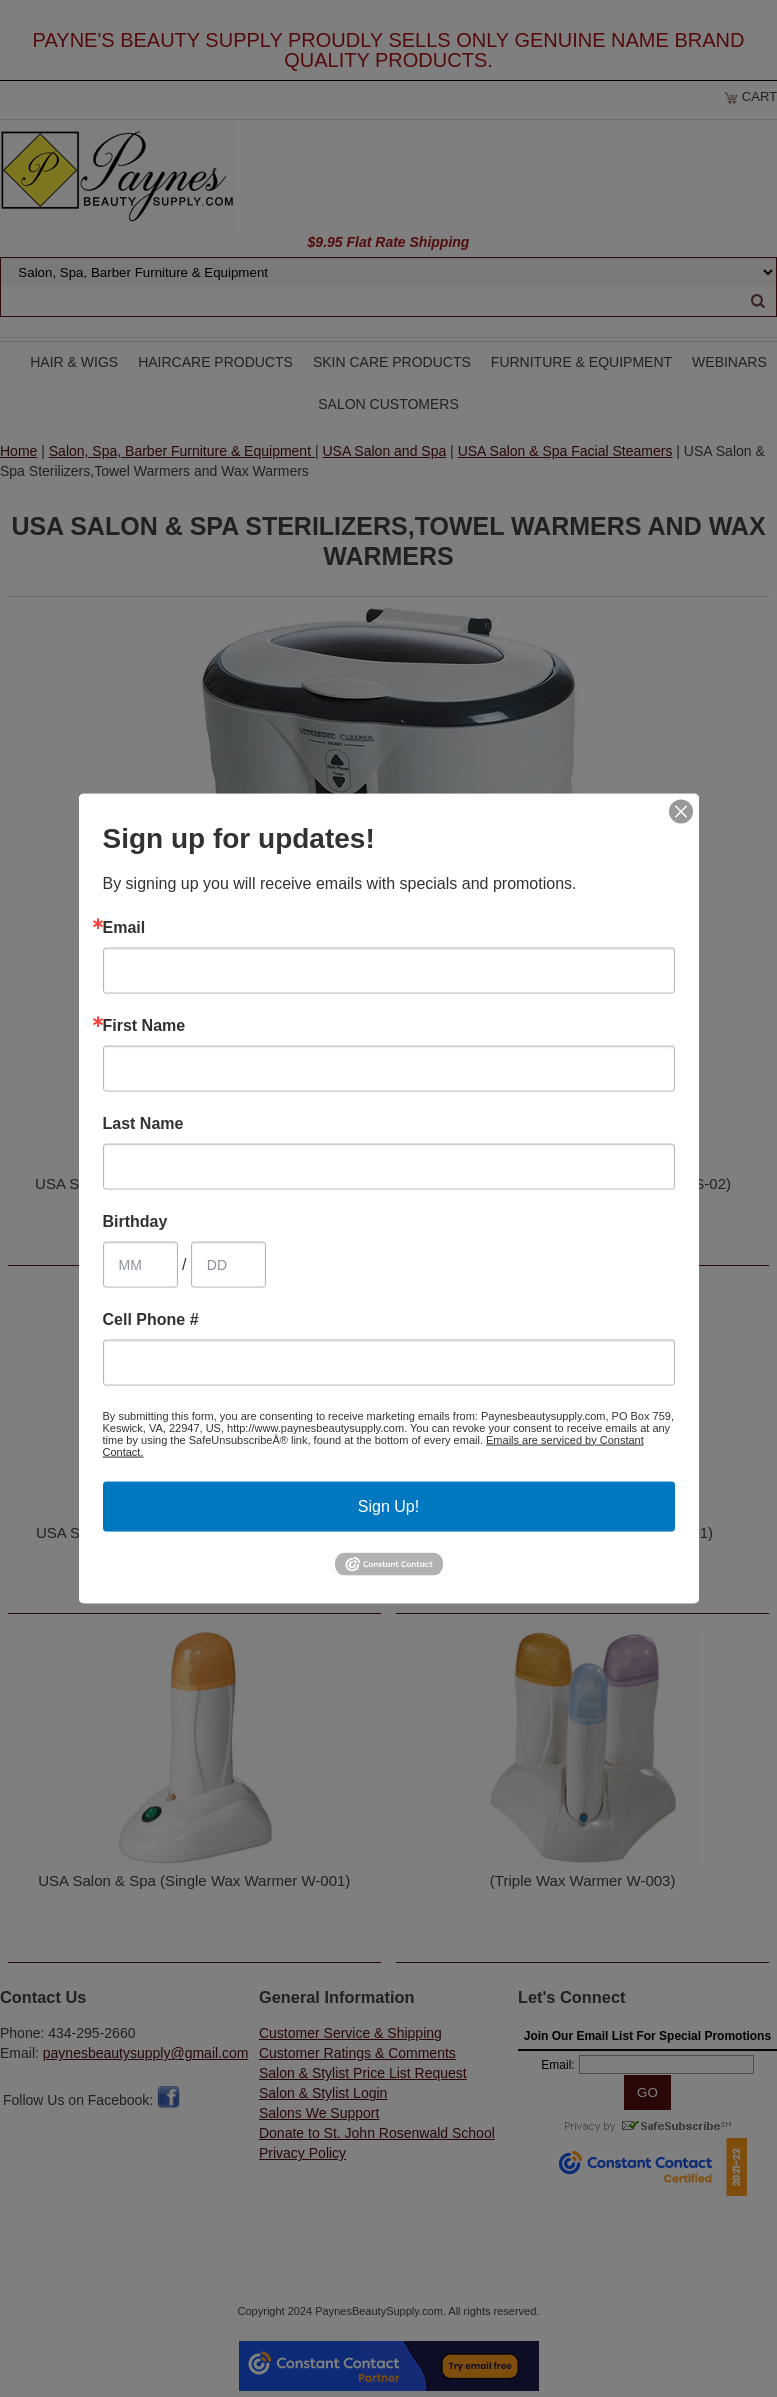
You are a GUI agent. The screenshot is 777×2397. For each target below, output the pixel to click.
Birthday (135, 1221)
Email (124, 927)
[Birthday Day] (228, 1264)
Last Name (143, 1123)
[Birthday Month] (140, 1264)
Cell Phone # (151, 1319)
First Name (144, 1025)
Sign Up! (388, 1505)
